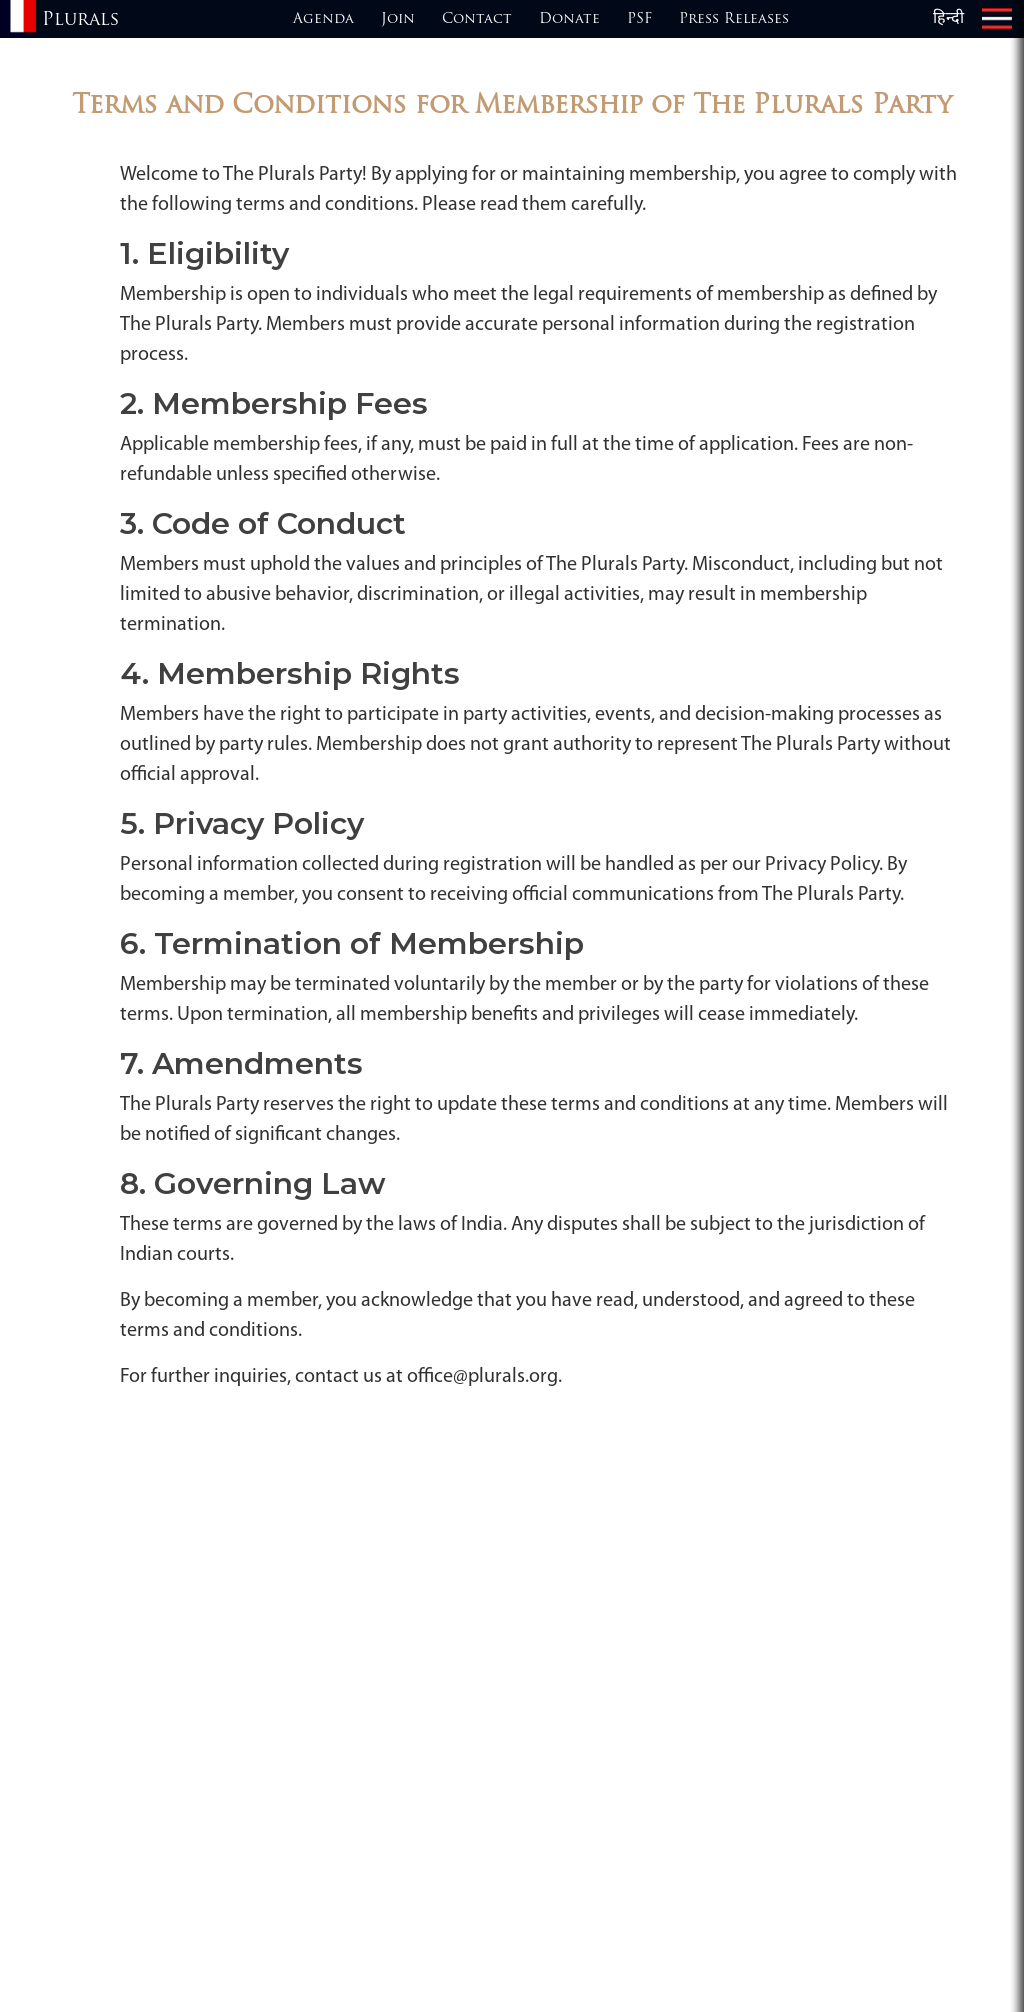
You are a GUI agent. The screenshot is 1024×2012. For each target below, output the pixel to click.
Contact (477, 19)
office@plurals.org (482, 1377)
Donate (569, 19)
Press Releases (734, 19)
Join (398, 19)
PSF (639, 19)
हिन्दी (948, 19)
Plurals (80, 20)
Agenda (323, 19)
